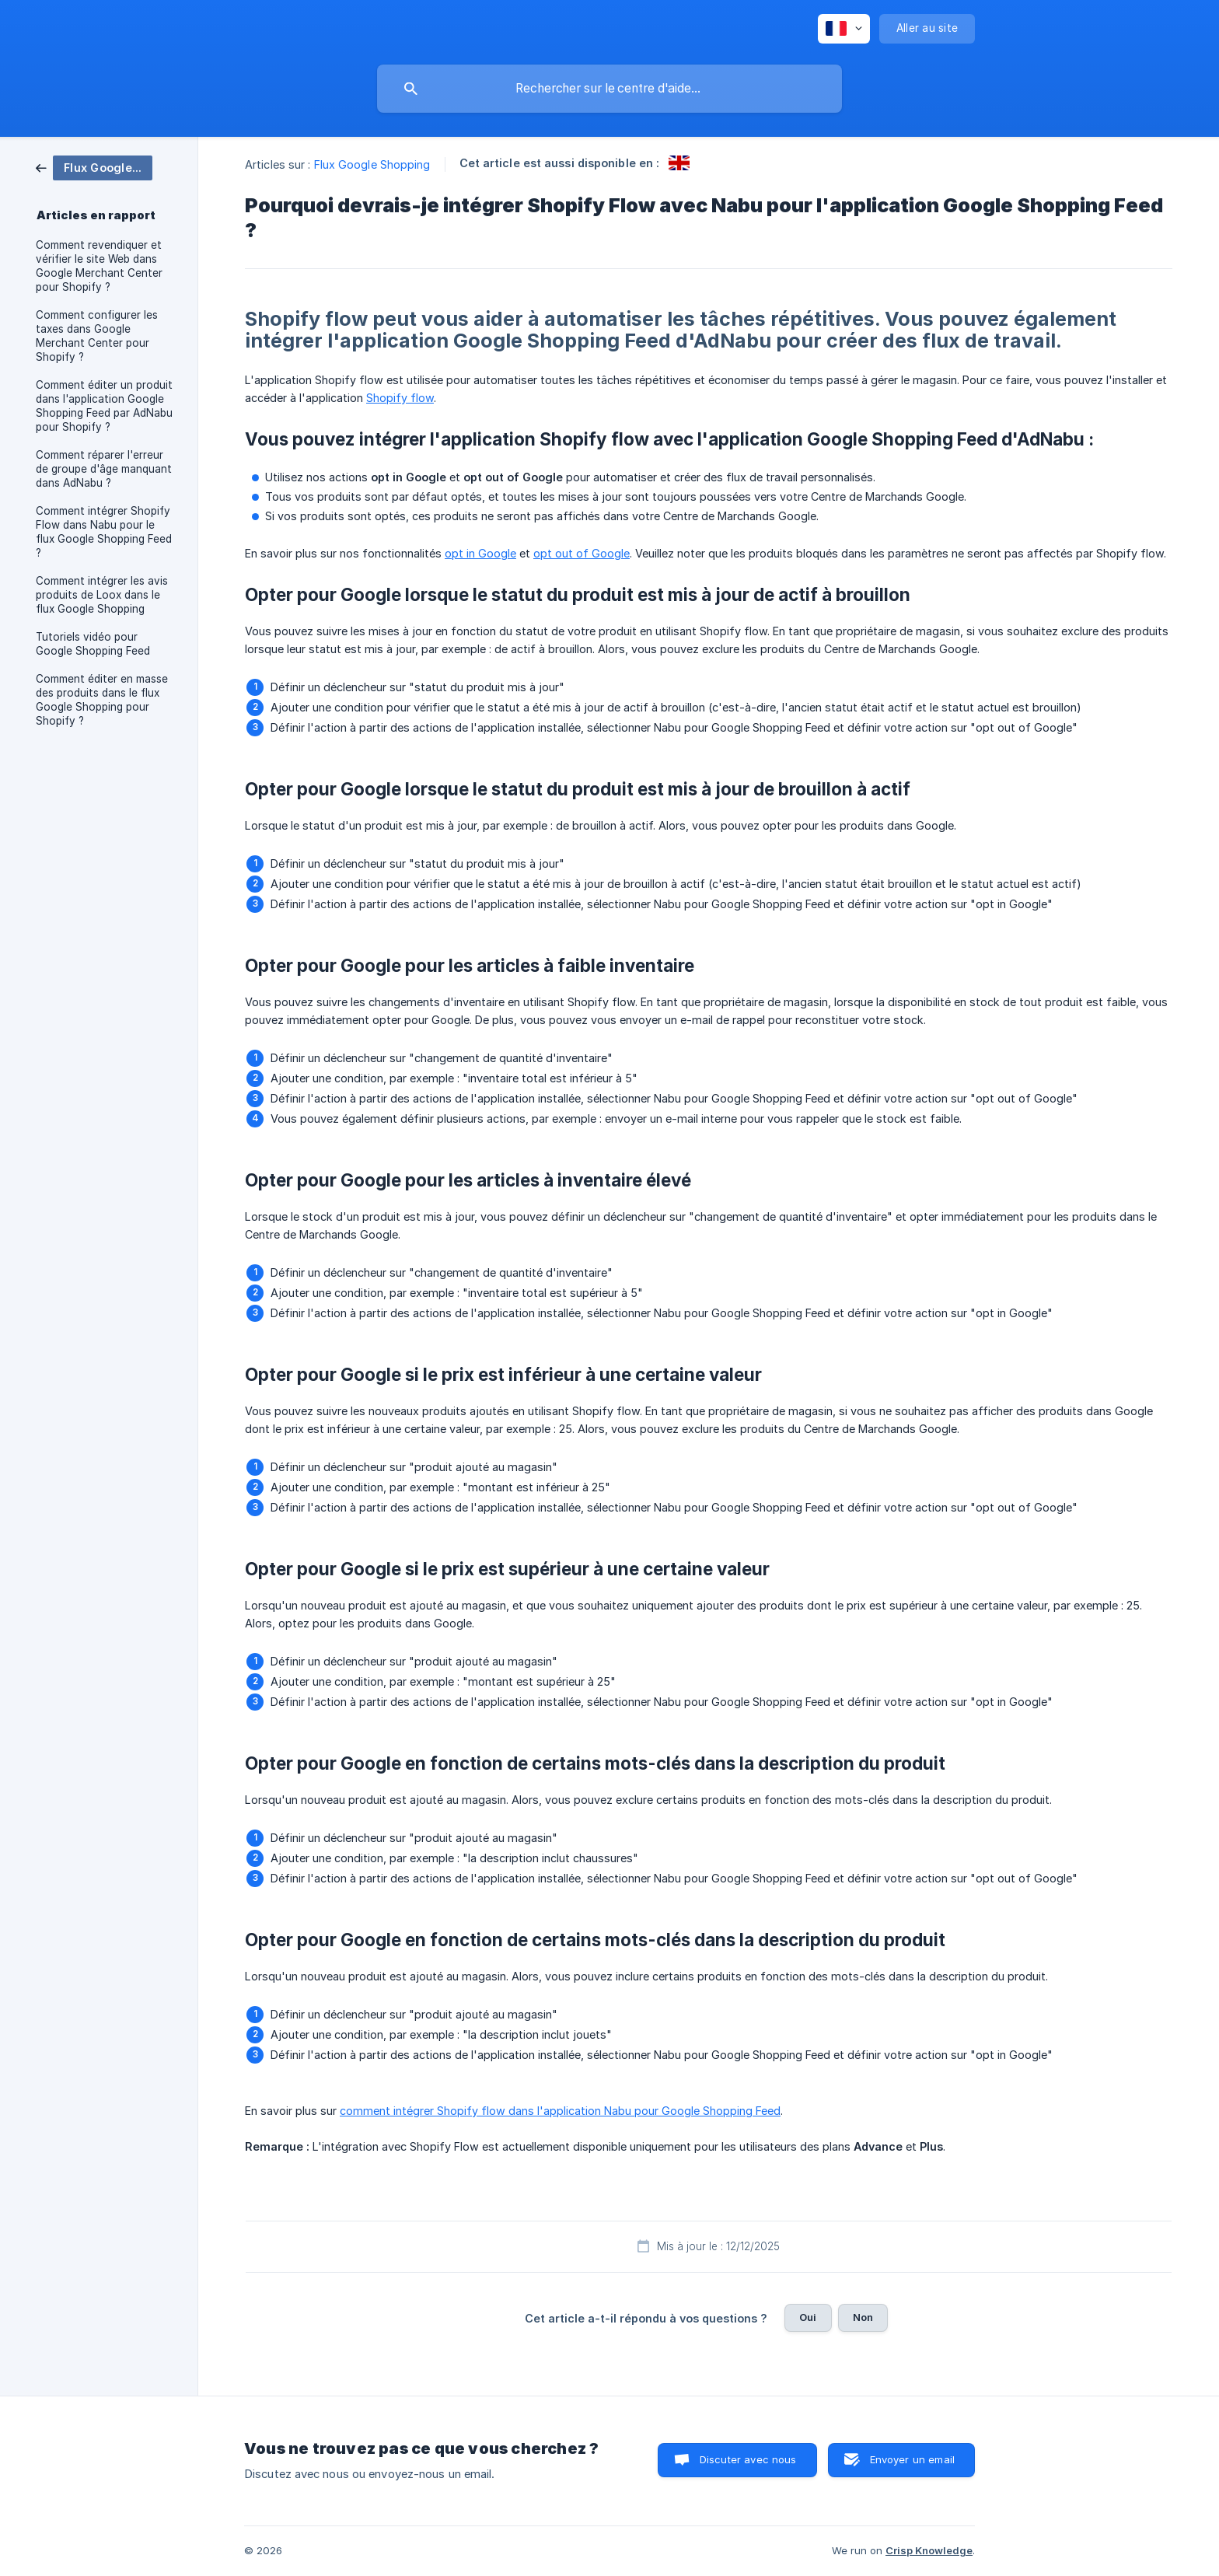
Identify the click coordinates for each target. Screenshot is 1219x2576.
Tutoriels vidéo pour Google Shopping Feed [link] (93, 644)
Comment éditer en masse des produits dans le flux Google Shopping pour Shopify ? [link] (102, 700)
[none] (844, 29)
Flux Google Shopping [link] (372, 164)
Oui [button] (807, 2317)
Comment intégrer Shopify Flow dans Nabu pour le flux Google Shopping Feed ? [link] (104, 532)
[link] (94, 166)
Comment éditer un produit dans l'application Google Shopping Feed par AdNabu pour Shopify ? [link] (104, 406)
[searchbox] (609, 89)
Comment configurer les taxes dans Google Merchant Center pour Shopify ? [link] (97, 336)
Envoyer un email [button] (912, 2459)
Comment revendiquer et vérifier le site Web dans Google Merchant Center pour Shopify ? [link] (99, 266)
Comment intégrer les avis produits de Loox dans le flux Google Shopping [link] (102, 595)
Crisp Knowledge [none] (929, 2550)
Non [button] (863, 2317)
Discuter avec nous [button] (748, 2459)
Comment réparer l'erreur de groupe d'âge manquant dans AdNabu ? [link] (104, 469)
